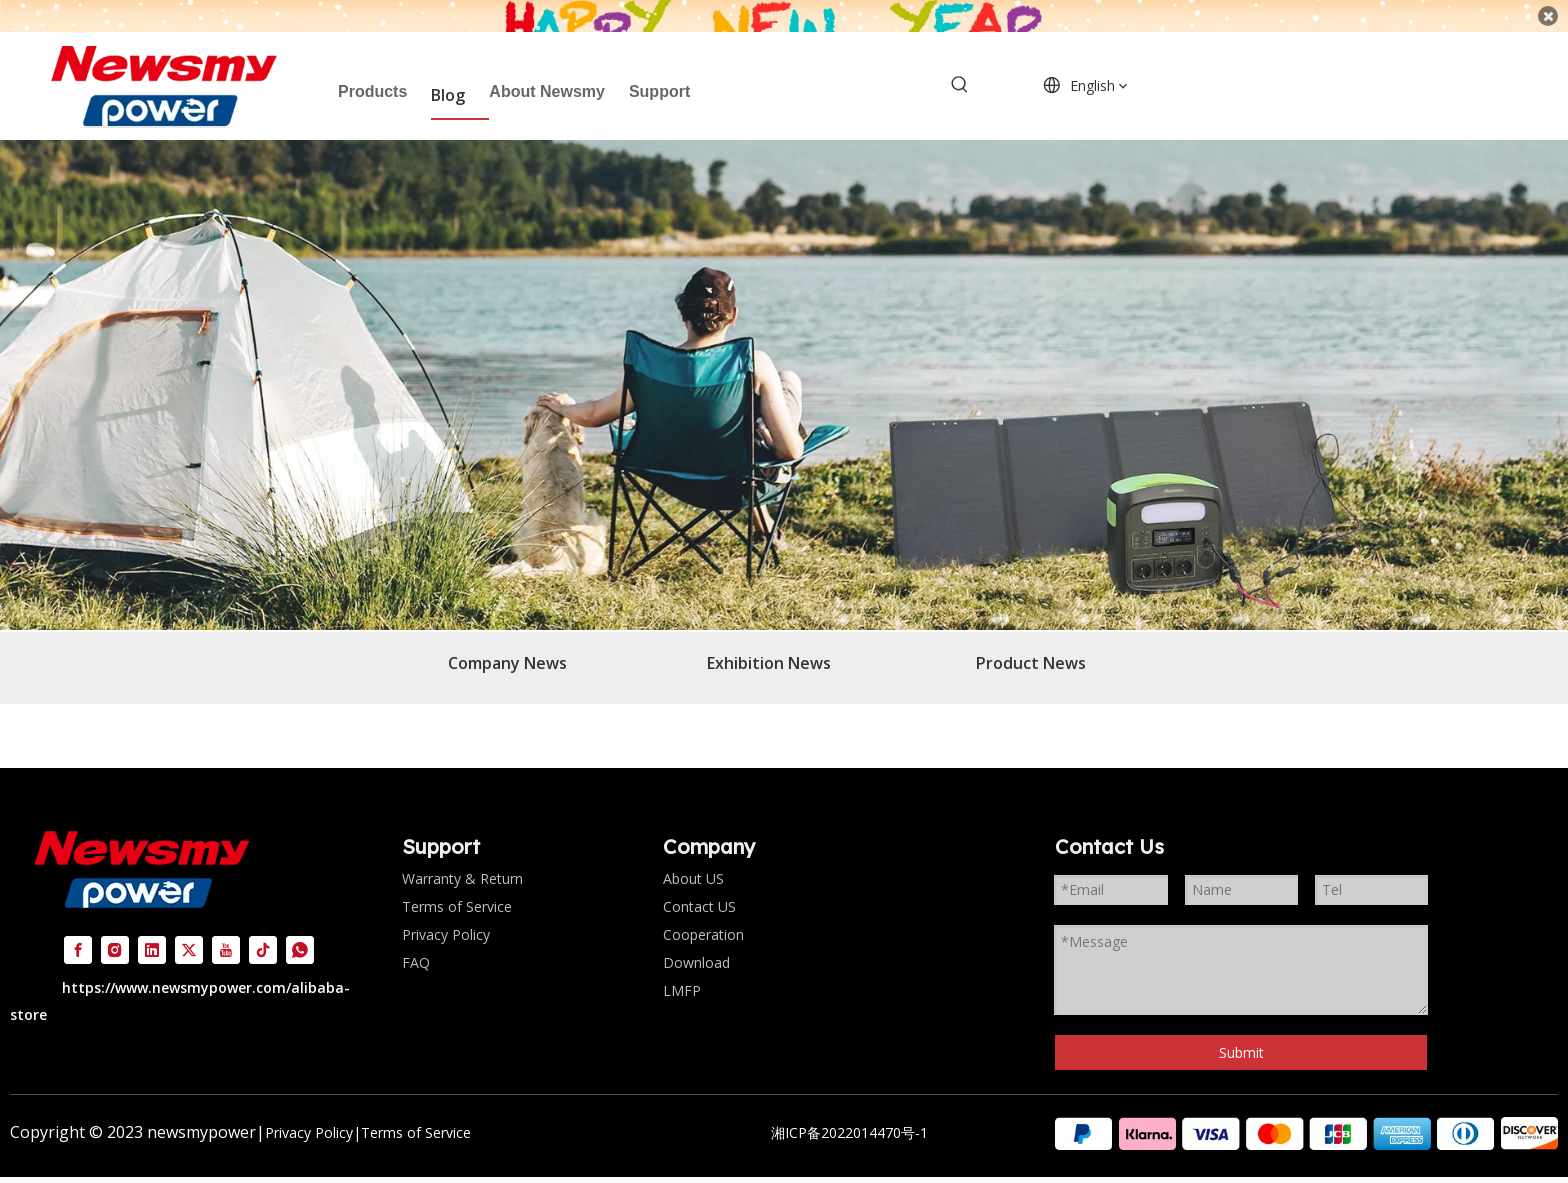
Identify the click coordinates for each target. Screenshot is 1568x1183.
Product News (1031, 643)
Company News (507, 643)
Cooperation (703, 914)
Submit (1241, 1032)
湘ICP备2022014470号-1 (849, 1112)
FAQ (416, 942)
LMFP (682, 970)
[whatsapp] (300, 929)
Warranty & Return (462, 858)
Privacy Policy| (313, 1112)
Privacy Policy (446, 914)
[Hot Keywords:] (960, 66)
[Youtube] (226, 929)
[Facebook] (78, 929)
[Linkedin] (152, 929)
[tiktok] (263, 929)
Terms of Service (457, 886)
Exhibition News (769, 643)
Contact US (699, 886)
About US (693, 858)
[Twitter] (189, 929)
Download (696, 942)
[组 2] (1306, 1113)
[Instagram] (115, 929)
